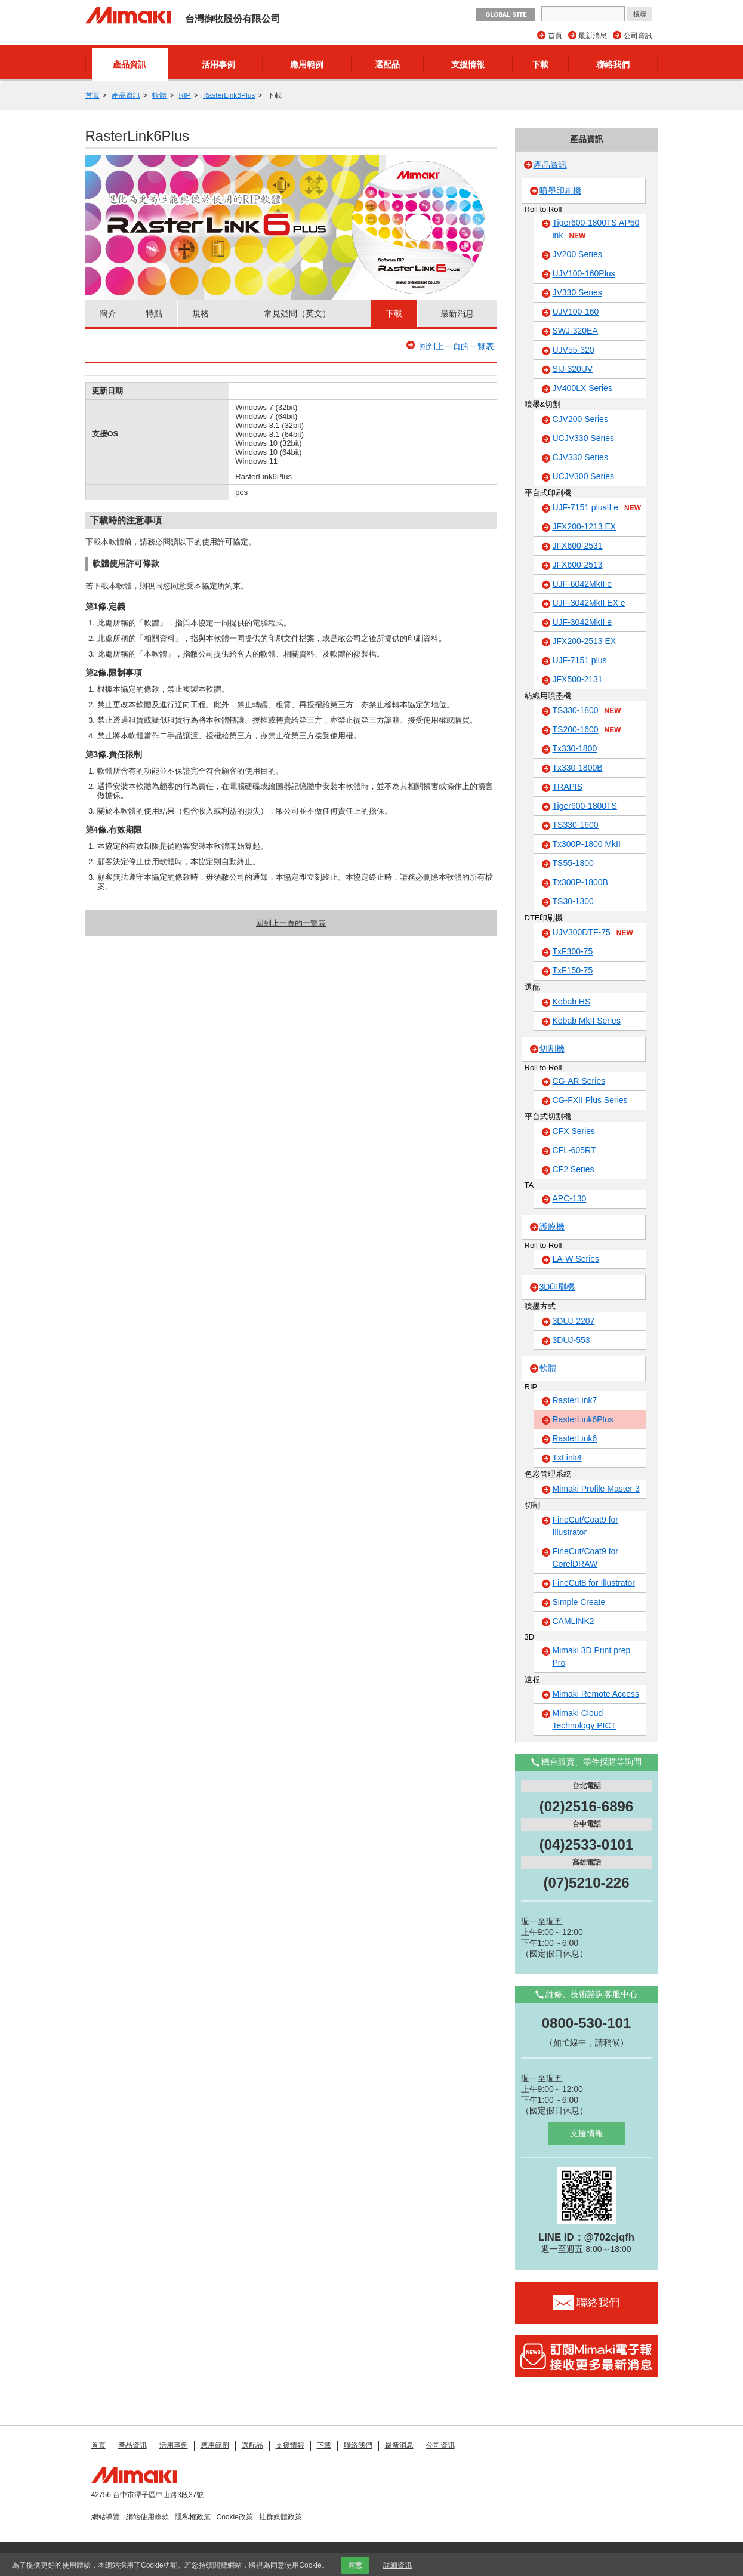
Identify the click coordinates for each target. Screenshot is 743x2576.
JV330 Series (577, 292)
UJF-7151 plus (580, 660)
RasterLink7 (575, 1400)
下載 (540, 64)
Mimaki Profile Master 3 (596, 1488)
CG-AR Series (579, 1081)
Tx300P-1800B (580, 882)
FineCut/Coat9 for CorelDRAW (586, 1557)
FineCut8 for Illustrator (594, 1583)
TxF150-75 (573, 970)
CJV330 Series (580, 457)
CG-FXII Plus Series (590, 1100)
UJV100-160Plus (584, 273)
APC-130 (570, 1198)
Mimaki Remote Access (596, 1694)
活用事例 (218, 64)
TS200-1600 (587, 730)
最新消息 (592, 36)
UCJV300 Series (584, 476)
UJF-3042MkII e (582, 622)
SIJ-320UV (573, 369)
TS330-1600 (576, 825)
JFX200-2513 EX (584, 641)
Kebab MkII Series (587, 1020)
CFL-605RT (574, 1150)
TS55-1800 (573, 863)
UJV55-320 (573, 350)
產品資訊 (129, 64)
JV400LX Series (582, 388)
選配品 (387, 64)
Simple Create (579, 1602)
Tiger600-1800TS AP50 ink (596, 229)
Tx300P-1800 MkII (587, 844)
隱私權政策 (193, 2517)
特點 (154, 313)
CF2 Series (573, 1169)
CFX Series (574, 1131)
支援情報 (468, 64)
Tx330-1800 (575, 748)
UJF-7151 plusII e (597, 508)
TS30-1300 (573, 901)
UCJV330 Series (584, 438)
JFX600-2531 (578, 545)
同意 (355, 2565)
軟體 (159, 95)
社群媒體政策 (280, 2517)
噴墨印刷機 (560, 190)
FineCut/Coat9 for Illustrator (586, 1526)
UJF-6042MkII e (582, 583)
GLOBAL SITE (505, 15)
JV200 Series (577, 254)
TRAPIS (568, 786)
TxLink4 (567, 1457)
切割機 (552, 1048)
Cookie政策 (235, 2517)
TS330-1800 (587, 710)
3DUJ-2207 (574, 1321)
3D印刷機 (557, 1287)
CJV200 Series (580, 419)
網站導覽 (105, 2517)
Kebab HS (572, 1001)
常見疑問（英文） (297, 313)
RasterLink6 (575, 1438)
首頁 (555, 36)
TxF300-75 (573, 951)
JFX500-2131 (578, 679)
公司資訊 (638, 36)
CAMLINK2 (573, 1621)
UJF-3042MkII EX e (589, 603)
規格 (200, 313)
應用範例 (306, 64)
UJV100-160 (576, 311)
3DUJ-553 (571, 1340)
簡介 (108, 313)
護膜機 (552, 1226)
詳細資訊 (397, 2565)
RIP (185, 95)
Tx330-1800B (578, 767)
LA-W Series (576, 1259)
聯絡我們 (613, 64)
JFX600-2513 (578, 564)
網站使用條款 (147, 2517)
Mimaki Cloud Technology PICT (584, 1719)
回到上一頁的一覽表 (456, 346)
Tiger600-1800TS (585, 806)
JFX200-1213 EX (584, 526)
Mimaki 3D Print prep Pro (592, 1657)
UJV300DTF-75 (593, 933)
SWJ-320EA (575, 330)
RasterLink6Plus (229, 95)
